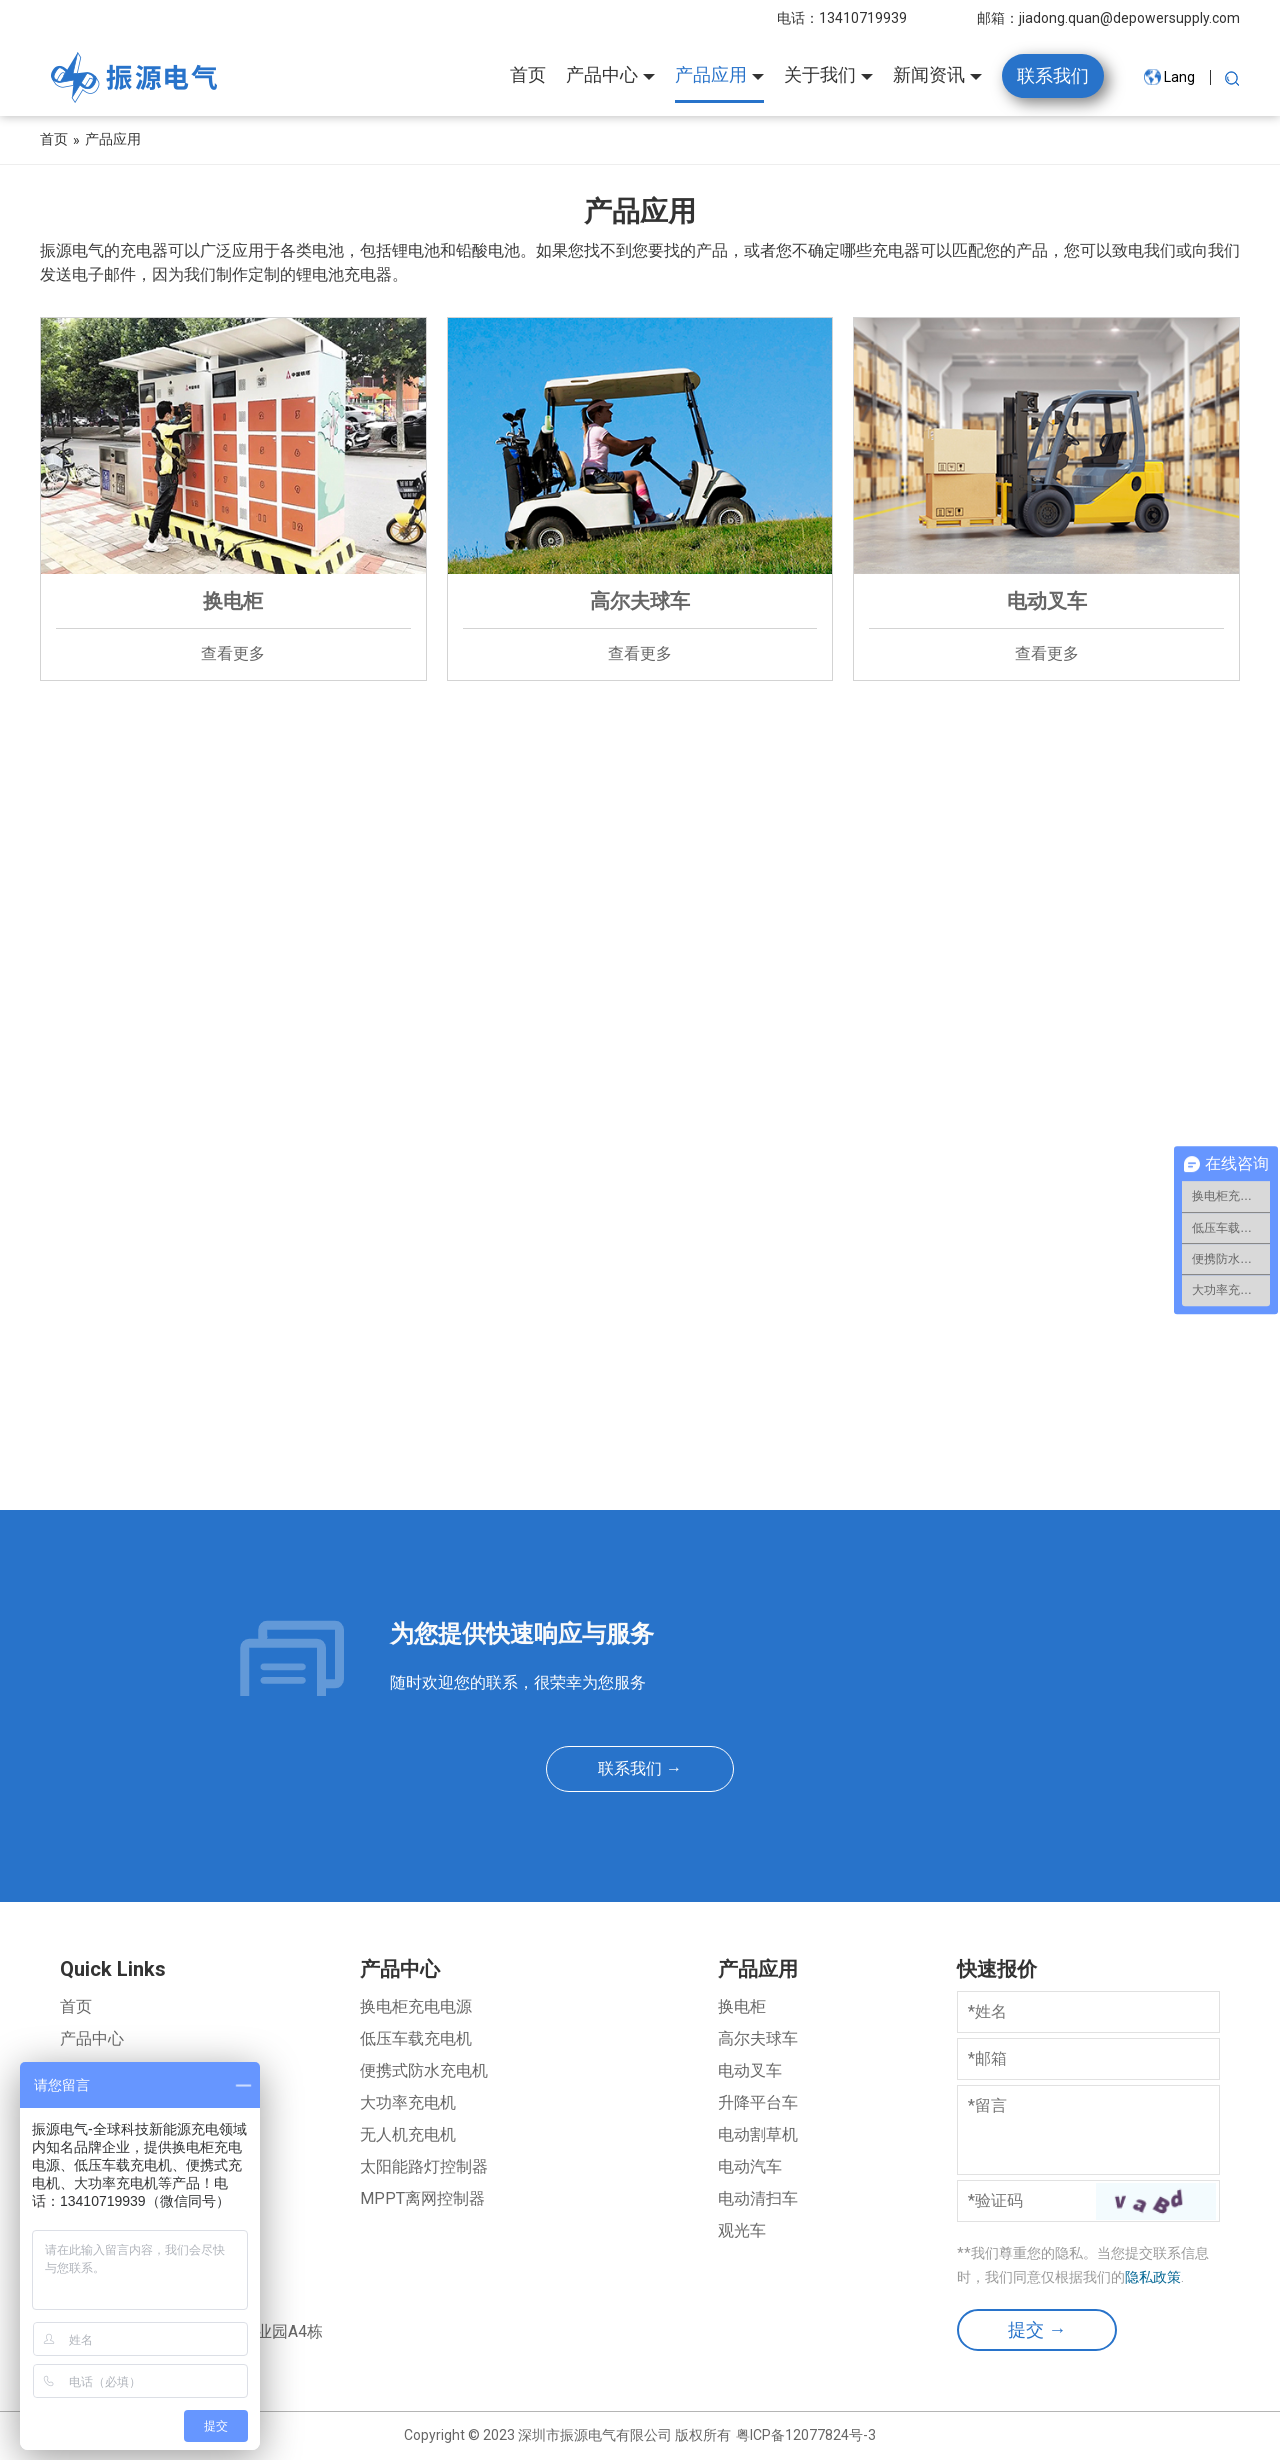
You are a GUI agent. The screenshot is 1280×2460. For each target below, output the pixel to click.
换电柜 (742, 2006)
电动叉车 (750, 2070)
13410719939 (863, 18)
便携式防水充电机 (424, 2070)
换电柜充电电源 (416, 2006)
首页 (76, 2006)
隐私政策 (1153, 2277)
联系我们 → (640, 1768)
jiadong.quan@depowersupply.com (1129, 18)
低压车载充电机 (416, 2038)
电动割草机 (758, 2134)
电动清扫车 (758, 2198)
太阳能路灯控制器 (424, 2166)
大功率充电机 (408, 2102)
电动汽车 (750, 2166)
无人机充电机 (408, 2134)
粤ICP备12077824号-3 (806, 2435)
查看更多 (233, 653)
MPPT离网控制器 (422, 2198)
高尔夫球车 (758, 2038)
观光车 (742, 2230)
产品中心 (92, 2038)
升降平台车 (758, 2102)
